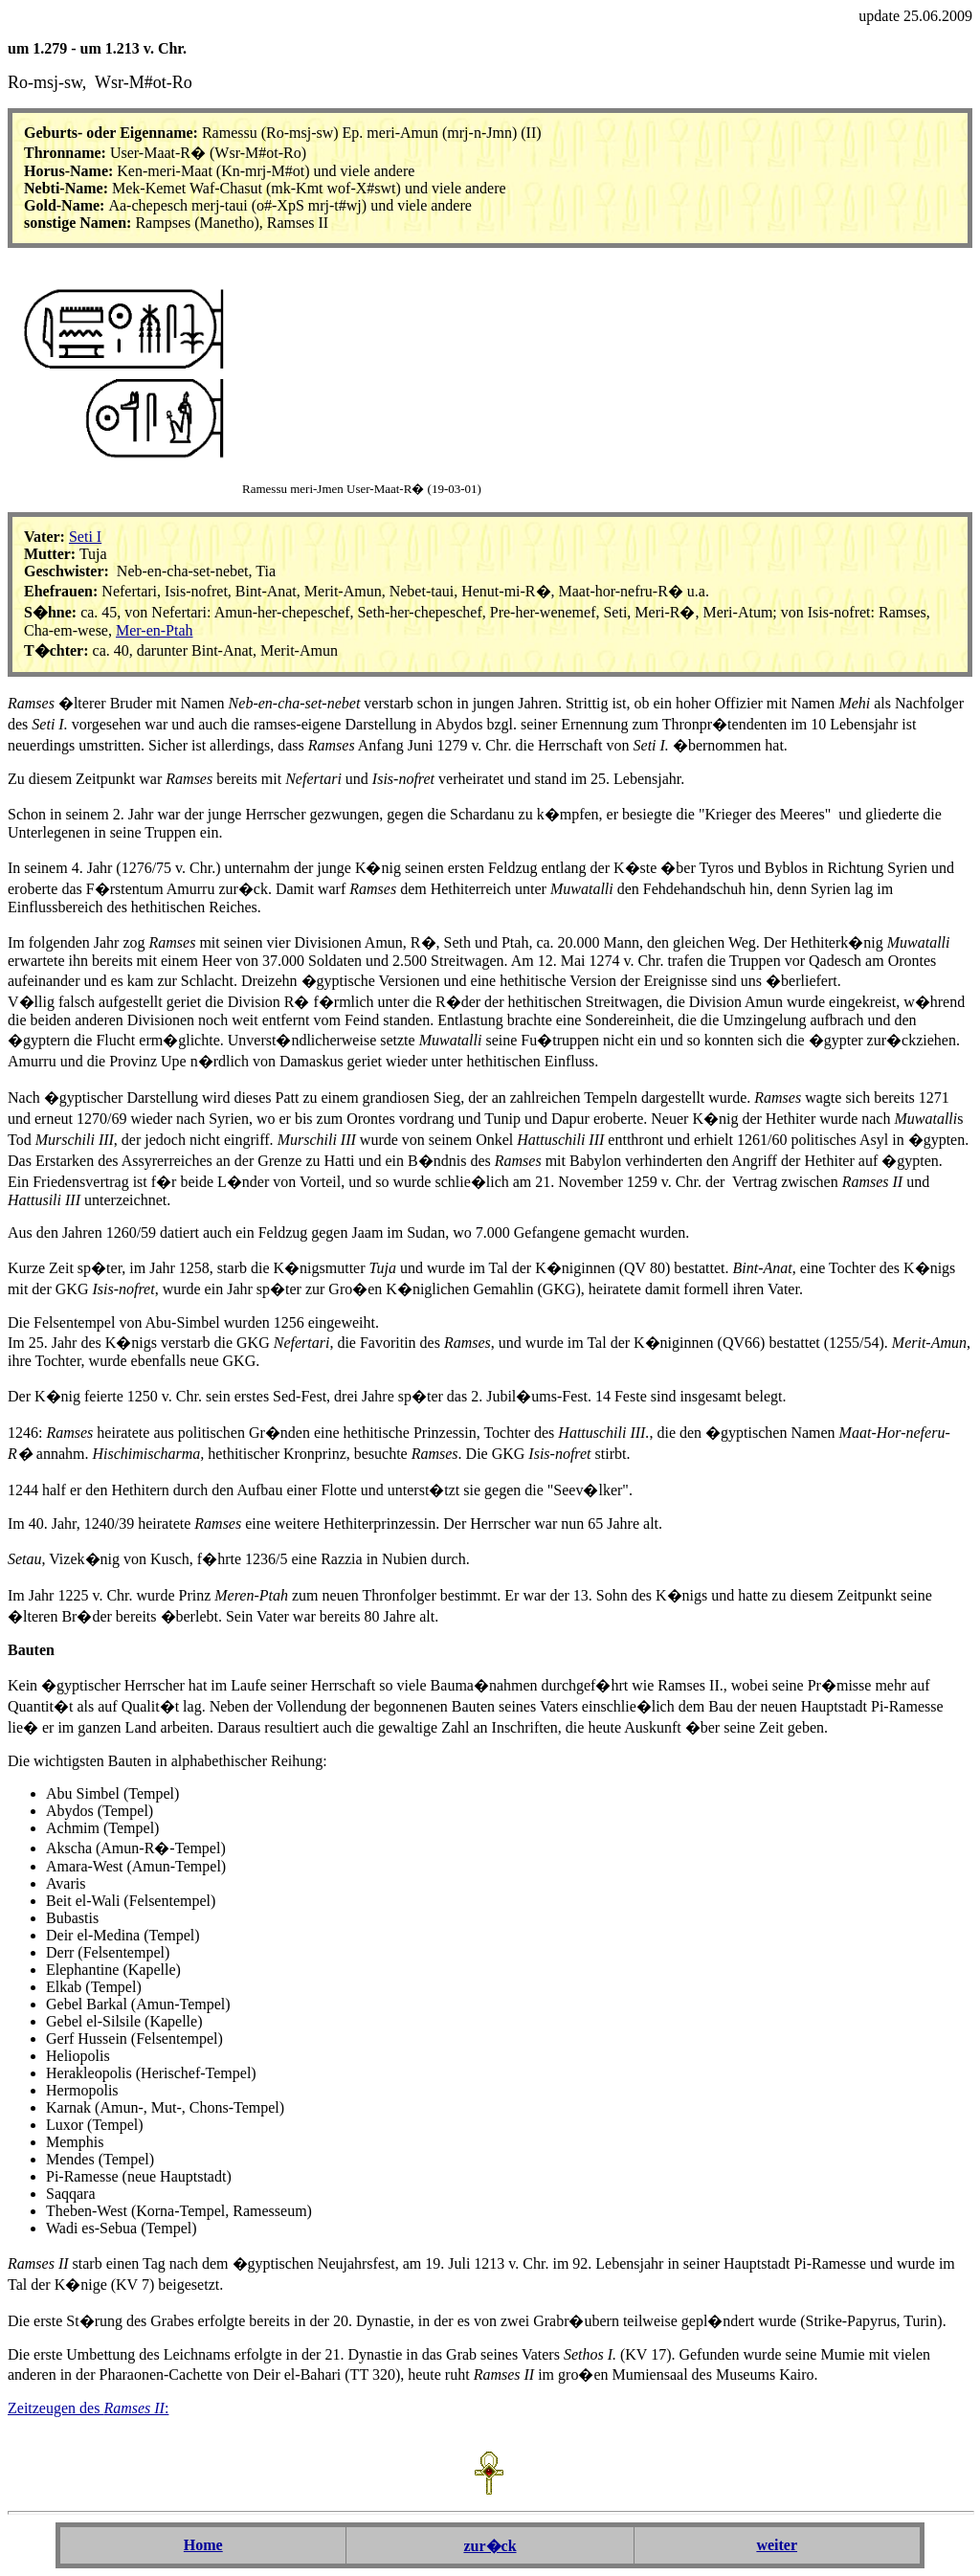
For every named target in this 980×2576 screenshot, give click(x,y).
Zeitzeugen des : (88, 2408)
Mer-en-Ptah (154, 630)
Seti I (85, 536)
